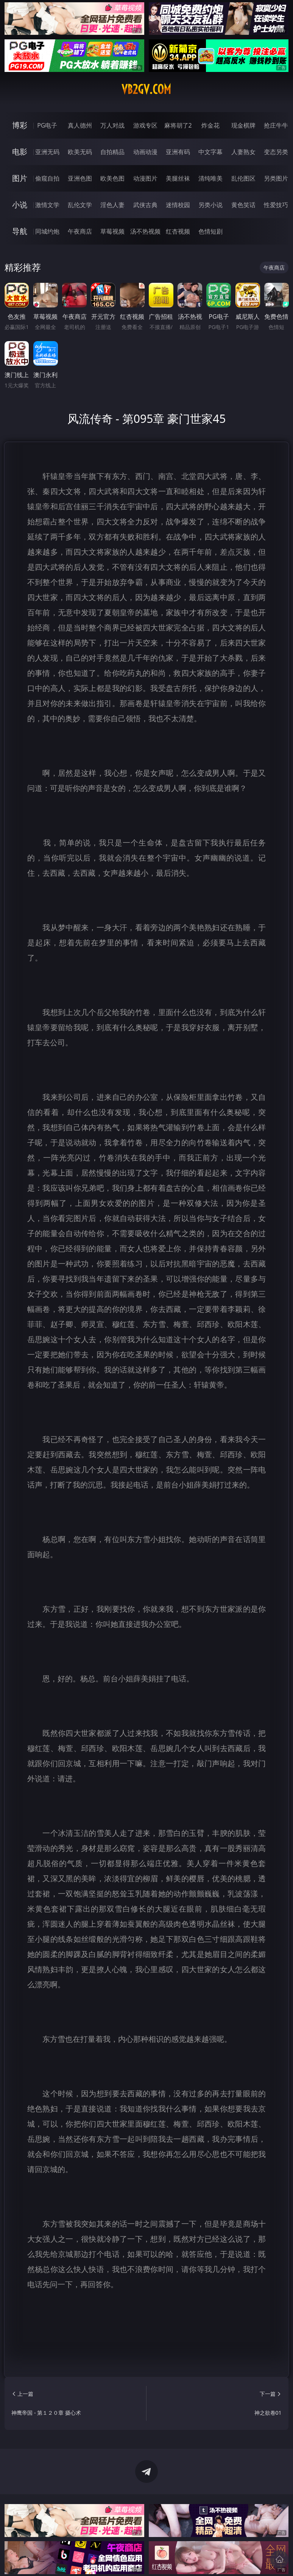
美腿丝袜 (178, 178)
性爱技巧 (276, 205)
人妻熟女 (243, 152)
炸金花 (210, 125)
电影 (19, 152)
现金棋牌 (243, 125)
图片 (19, 178)
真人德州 (80, 125)
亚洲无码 (47, 152)
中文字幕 (210, 152)
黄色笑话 (243, 205)
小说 (19, 205)
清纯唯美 (210, 178)
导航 (19, 231)
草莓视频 (112, 231)
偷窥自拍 (47, 178)
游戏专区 (145, 125)
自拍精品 (112, 152)
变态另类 (276, 152)
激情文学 (47, 205)
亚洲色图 (80, 178)
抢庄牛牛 (276, 125)
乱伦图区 (243, 178)
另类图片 (276, 178)
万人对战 (112, 125)
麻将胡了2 (178, 125)
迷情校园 (178, 205)
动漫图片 (145, 178)
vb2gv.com (146, 89)
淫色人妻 (112, 205)
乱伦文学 (80, 205)
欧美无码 (80, 152)
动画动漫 (145, 152)
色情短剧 (210, 231)
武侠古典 (145, 205)
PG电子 (47, 125)
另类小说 (210, 205)
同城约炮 (47, 231)
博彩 (19, 125)
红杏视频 (178, 231)
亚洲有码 (178, 152)
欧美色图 (112, 178)
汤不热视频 (145, 231)
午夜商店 (80, 231)
